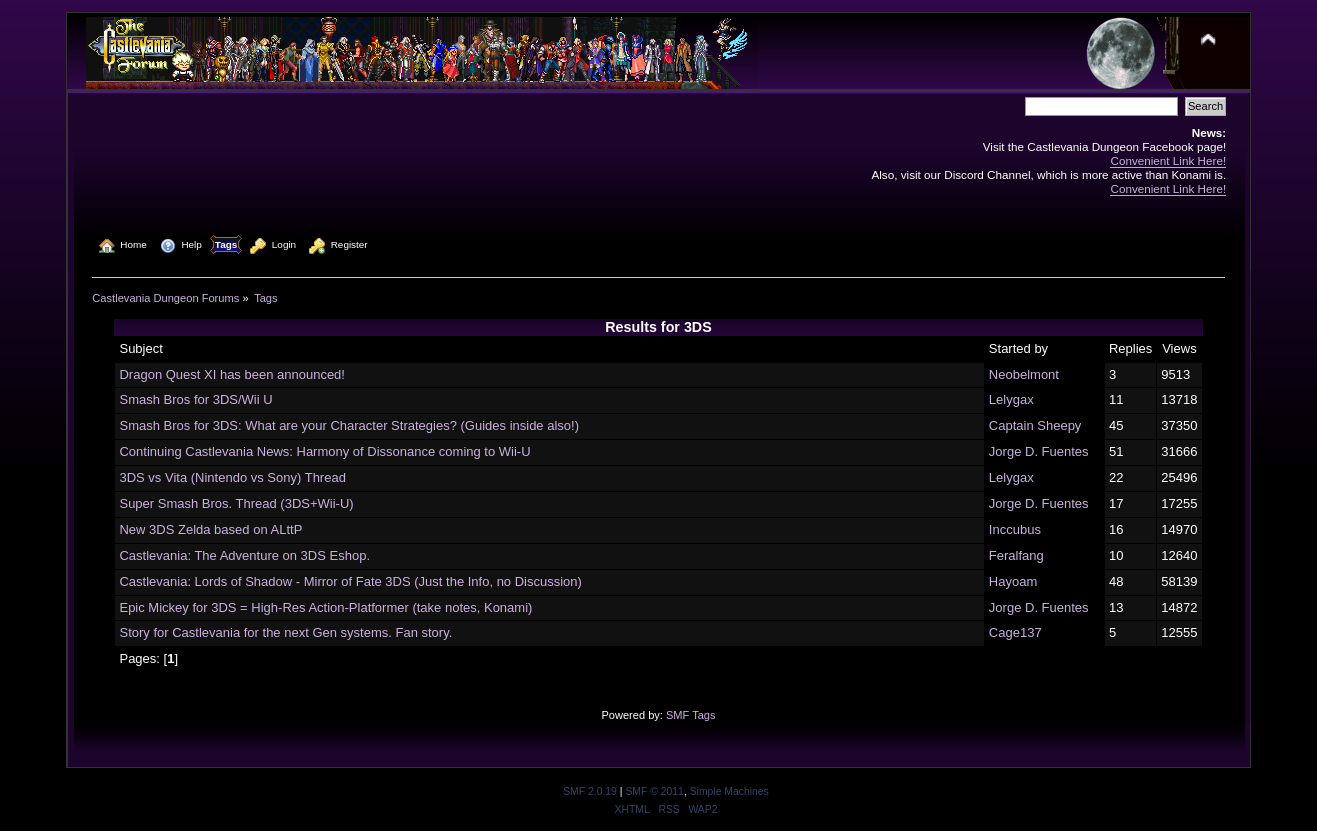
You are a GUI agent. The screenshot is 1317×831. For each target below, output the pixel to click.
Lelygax (1011, 399)
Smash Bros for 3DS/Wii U (195, 399)
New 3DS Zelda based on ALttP (210, 529)
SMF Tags (691, 715)
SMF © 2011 (654, 791)
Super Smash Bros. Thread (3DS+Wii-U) (236, 503)
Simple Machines (729, 791)
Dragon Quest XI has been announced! (232, 374)
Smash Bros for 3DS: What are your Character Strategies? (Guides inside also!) (349, 425)
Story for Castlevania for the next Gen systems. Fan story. (285, 632)
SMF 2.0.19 (590, 791)
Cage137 (1015, 632)
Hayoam (1013, 581)
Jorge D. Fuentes (1039, 451)
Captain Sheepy (1035, 425)
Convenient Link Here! (1168, 160)
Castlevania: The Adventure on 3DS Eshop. (244, 555)
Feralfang (1016, 555)
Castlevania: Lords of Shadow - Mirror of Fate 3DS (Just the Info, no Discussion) (350, 581)
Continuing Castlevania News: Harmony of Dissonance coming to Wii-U (324, 451)
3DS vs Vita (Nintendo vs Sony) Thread (232, 477)
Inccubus (1015, 529)
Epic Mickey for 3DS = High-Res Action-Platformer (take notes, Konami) (325, 607)
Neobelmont (1024, 374)
